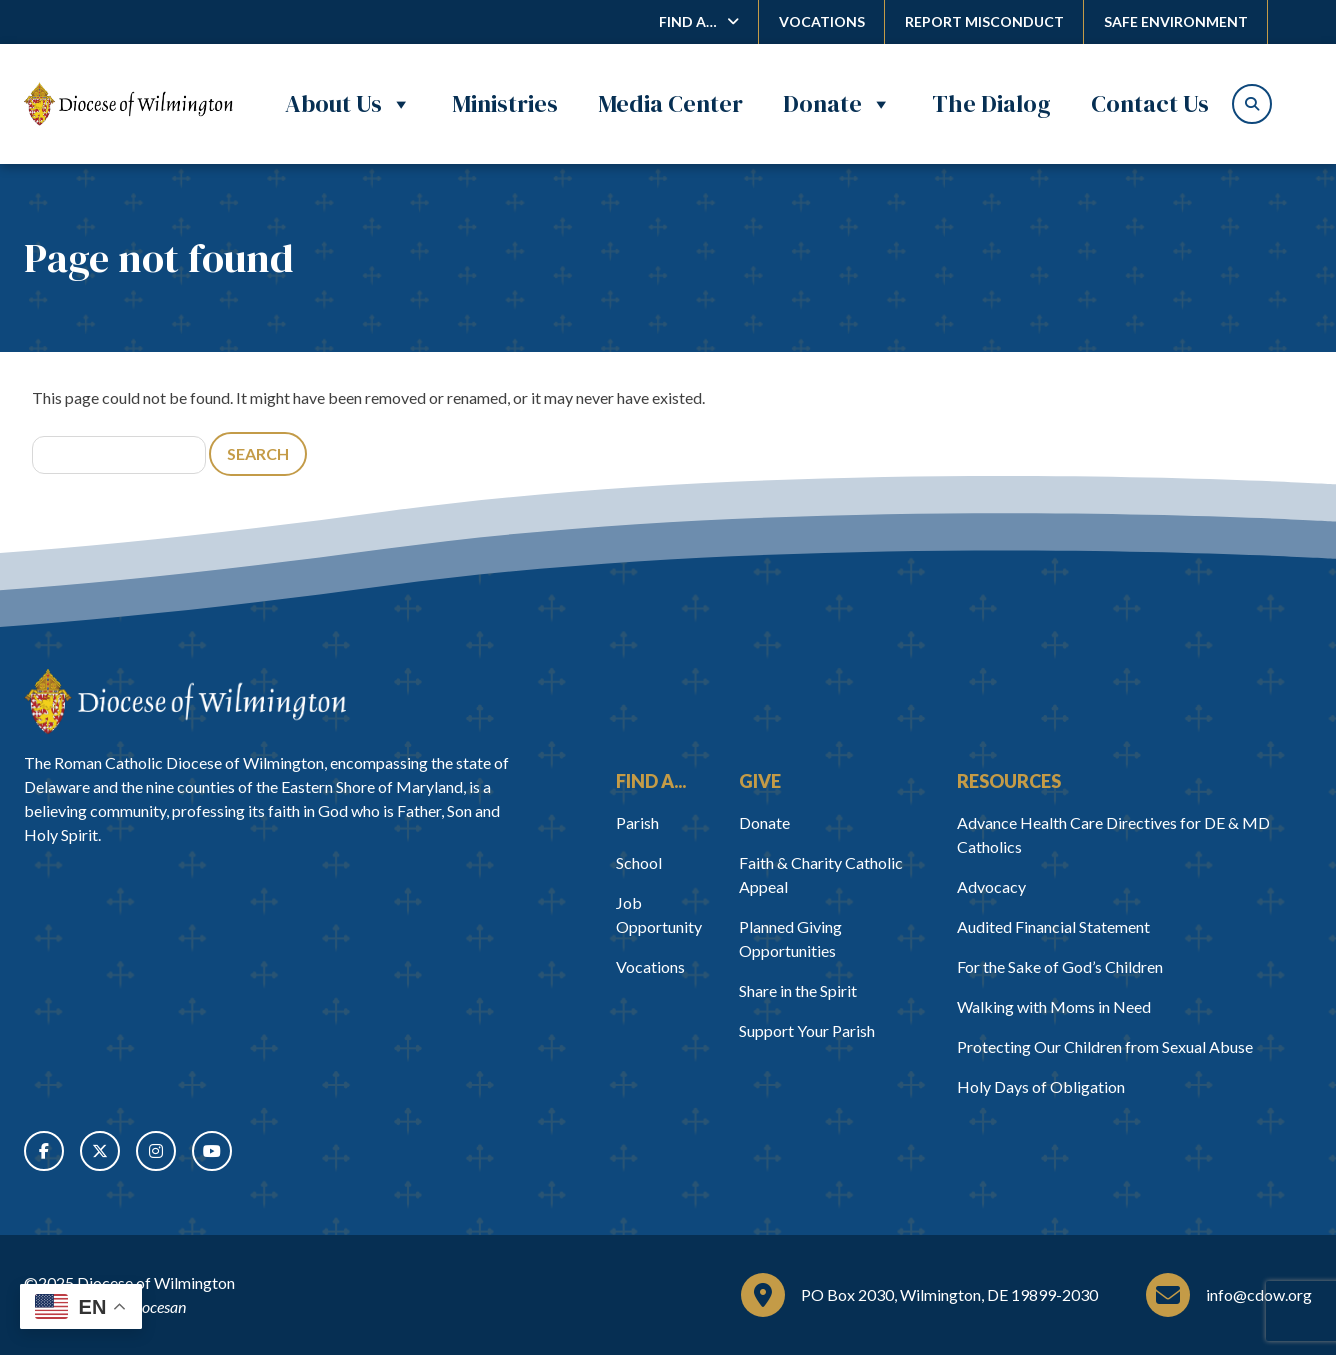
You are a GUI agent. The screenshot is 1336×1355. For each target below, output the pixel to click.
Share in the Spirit (798, 990)
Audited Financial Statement (1053, 926)
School (639, 862)
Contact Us (1150, 103)
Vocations (822, 21)
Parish (637, 822)
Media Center (670, 103)
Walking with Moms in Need (1054, 1006)
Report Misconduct (984, 21)
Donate (837, 104)
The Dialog (991, 103)
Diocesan (156, 1306)
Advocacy (991, 886)
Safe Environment (1176, 21)
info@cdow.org (1259, 1294)
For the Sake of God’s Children (1060, 966)
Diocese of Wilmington (156, 1282)
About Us (348, 104)
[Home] (185, 701)
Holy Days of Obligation (1041, 1086)
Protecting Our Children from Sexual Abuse (1105, 1046)
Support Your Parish (807, 1030)
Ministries (505, 103)
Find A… (688, 21)
